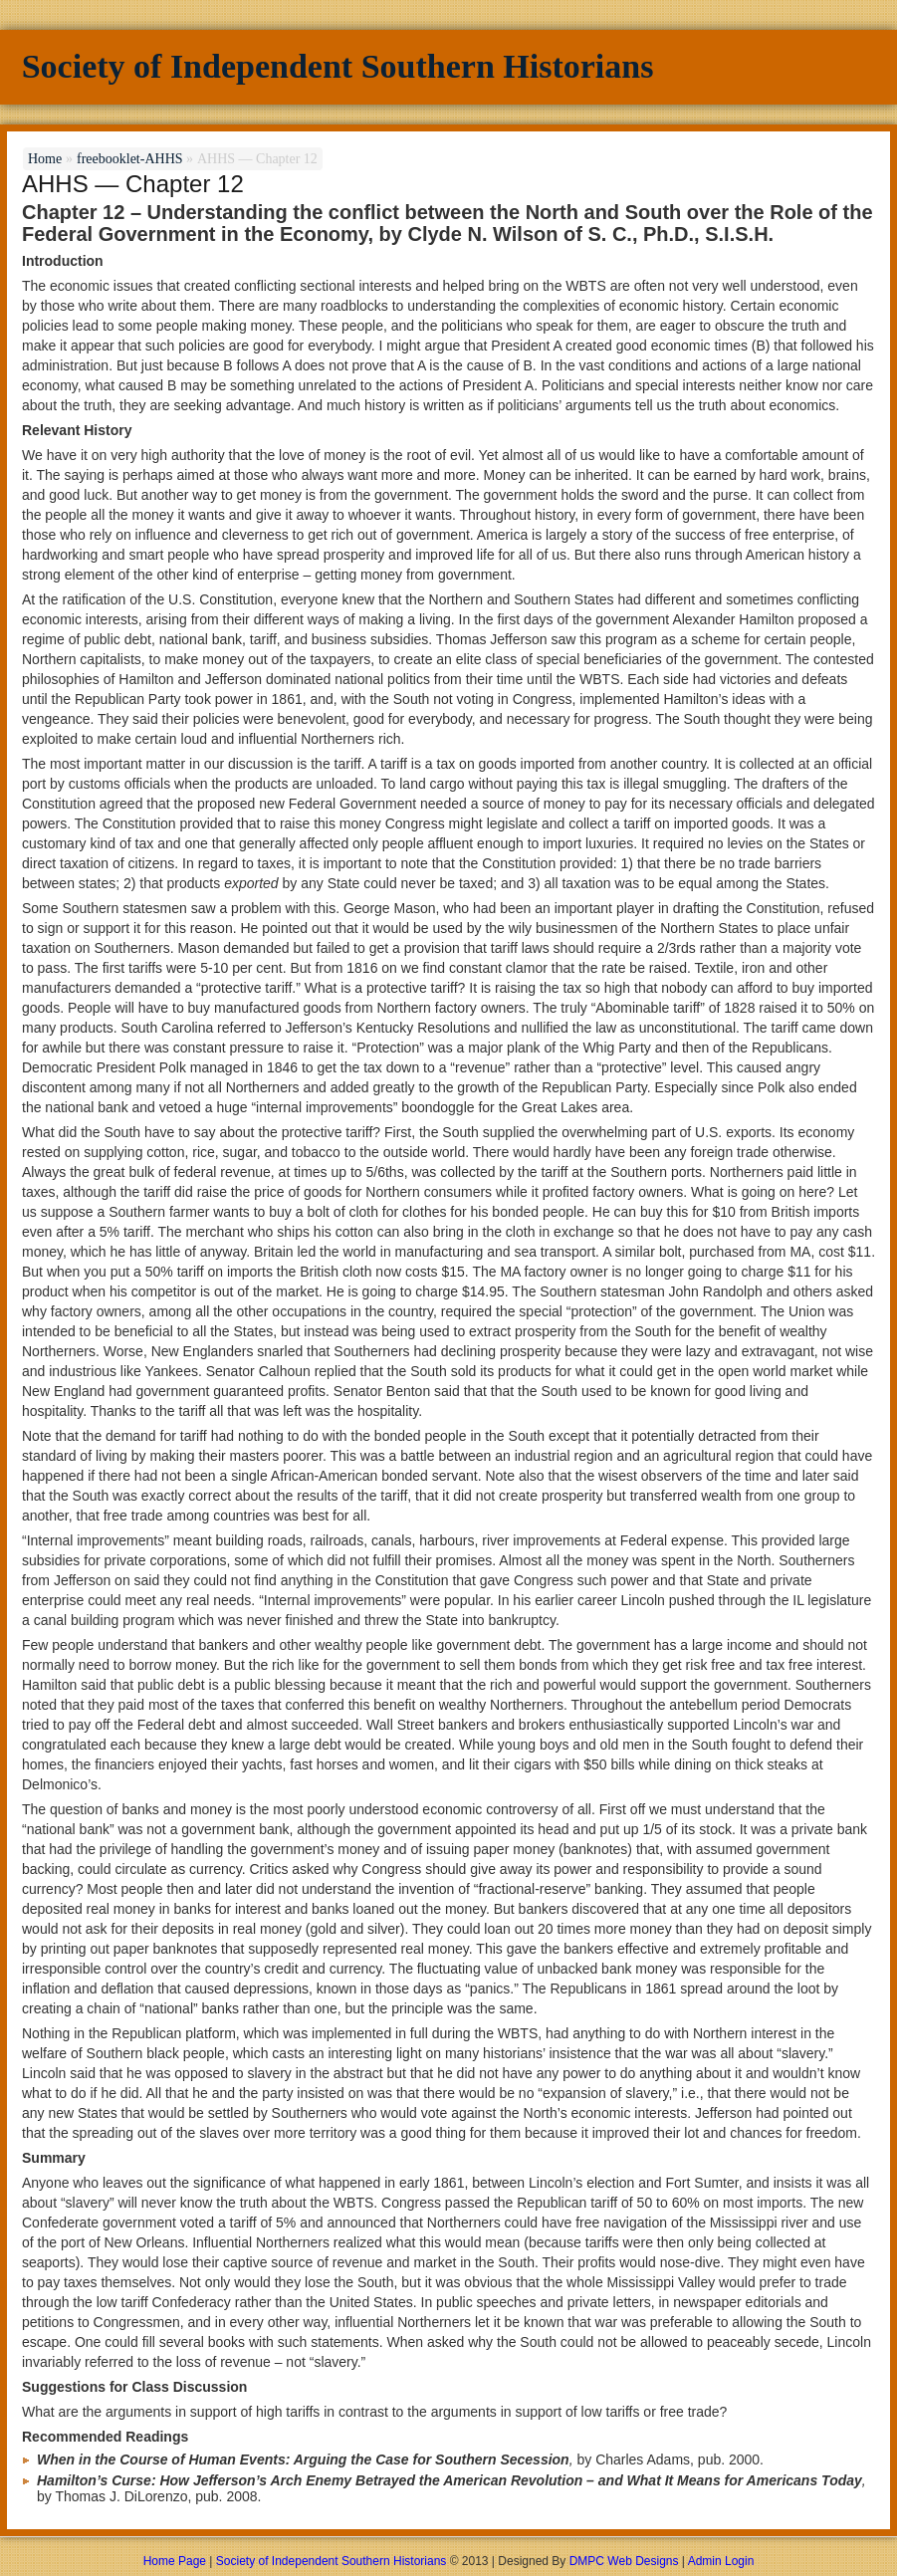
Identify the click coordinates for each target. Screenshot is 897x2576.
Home (45, 158)
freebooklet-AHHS (130, 158)
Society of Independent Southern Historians (338, 66)
